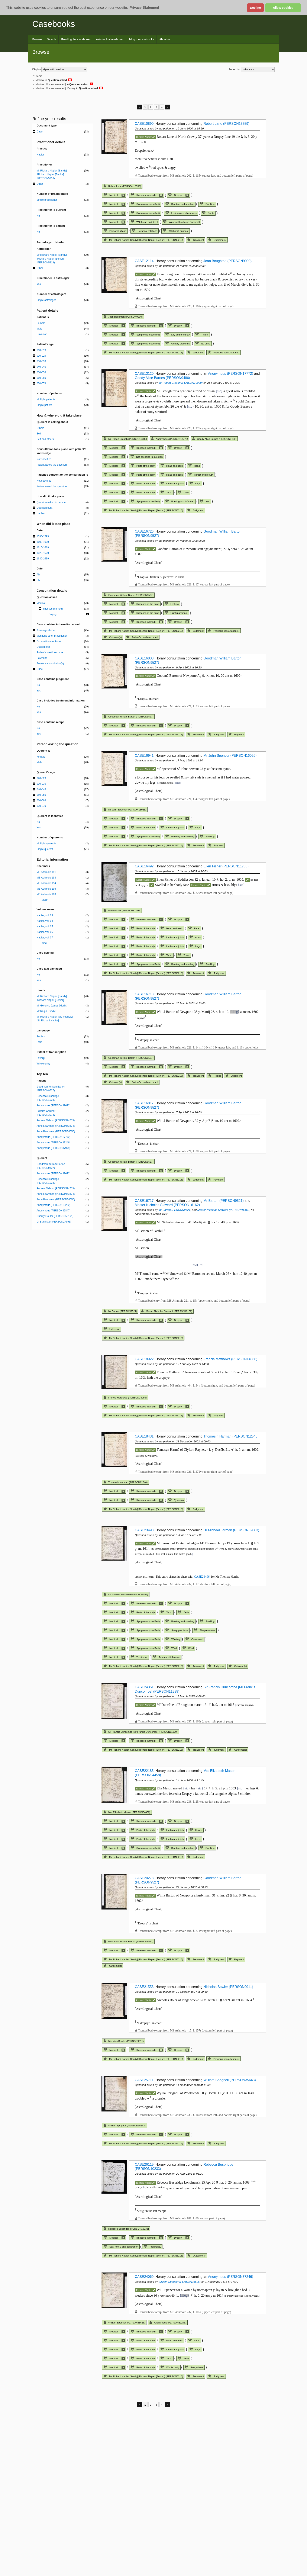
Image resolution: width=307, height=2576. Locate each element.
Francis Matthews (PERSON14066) (230, 1359)
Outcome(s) (217, 240)
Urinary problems (177, 343)
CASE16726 (144, 531)
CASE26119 (144, 2164)
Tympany (176, 1500)
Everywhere (194, 2367)
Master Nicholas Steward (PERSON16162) (167, 1205)
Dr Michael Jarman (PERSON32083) (231, 1530)
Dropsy (178, 195)
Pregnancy (152, 2246)
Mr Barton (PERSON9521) (223, 1200)
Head (194, 466)
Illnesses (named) (147, 195)
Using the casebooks (141, 39)
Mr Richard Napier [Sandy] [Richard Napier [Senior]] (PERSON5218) (143, 240)
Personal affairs (115, 231)
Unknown (112, 1329)
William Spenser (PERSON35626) (180, 2281)
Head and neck (172, 466)
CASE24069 (144, 2276)
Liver (183, 492)
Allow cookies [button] (283, 7)
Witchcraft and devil (144, 222)
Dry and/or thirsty (177, 334)
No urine (202, 343)
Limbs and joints (172, 483)
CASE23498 (144, 1530)
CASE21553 (144, 1987)
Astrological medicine (109, 39)
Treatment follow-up (166, 1657)
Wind (171, 1648)
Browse (37, 39)
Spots (208, 213)
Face (193, 928)
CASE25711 (144, 2080)
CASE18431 (144, 1436)
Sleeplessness (204, 1630)
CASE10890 (144, 123)
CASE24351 (144, 1687)
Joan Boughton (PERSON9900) (227, 261)
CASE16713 (144, 994)
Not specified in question (146, 457)
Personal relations (144, 231)
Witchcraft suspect (175, 231)
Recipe (214, 1076)
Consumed (194, 1639)
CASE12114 (144, 261)
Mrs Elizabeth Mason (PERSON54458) (127, 1812)
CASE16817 (144, 1103)
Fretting (172, 604)
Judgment (195, 352)
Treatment (195, 240)
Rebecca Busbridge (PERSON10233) (126, 2228)
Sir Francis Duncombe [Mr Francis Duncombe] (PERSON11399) (141, 1732)
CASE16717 (144, 1200)
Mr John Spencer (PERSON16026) (229, 755)
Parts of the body (143, 466)
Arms (195, 937)
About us (164, 39)
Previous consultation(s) (223, 352)
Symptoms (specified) (145, 204)
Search (51, 39)
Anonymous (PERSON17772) (230, 373)
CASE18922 (144, 1359)
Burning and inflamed (179, 501)
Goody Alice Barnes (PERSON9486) (162, 378)
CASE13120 (144, 373)
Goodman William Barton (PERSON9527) (128, 595)
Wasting (172, 1639)
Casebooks (53, 24)
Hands (196, 1830)
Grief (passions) (176, 613)
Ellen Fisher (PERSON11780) (226, 866)
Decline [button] (255, 7)
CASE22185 (144, 1771)
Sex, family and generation (121, 2246)
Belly (183, 1612)
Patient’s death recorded (142, 637)
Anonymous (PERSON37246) (230, 2276)
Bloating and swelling (179, 204)
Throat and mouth (200, 474)
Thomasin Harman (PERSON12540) (231, 1436)
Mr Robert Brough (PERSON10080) (181, 382)
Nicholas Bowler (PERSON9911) (228, 1987)
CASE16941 (144, 755)
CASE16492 (144, 866)
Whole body (170, 2367)
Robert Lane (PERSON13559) (226, 123)
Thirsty (201, 334)
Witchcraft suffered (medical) (181, 222)
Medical (114, 195)
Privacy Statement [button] (144, 7)
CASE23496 (202, 1576)
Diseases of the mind (145, 604)
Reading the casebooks (76, 39)
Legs (195, 483)
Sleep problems (176, 1630)
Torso (166, 492)
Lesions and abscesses (181, 213)
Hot (204, 501)
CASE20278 (144, 1878)
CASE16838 (144, 658)
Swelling (207, 204)
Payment (236, 734)
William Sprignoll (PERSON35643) (229, 2080)
